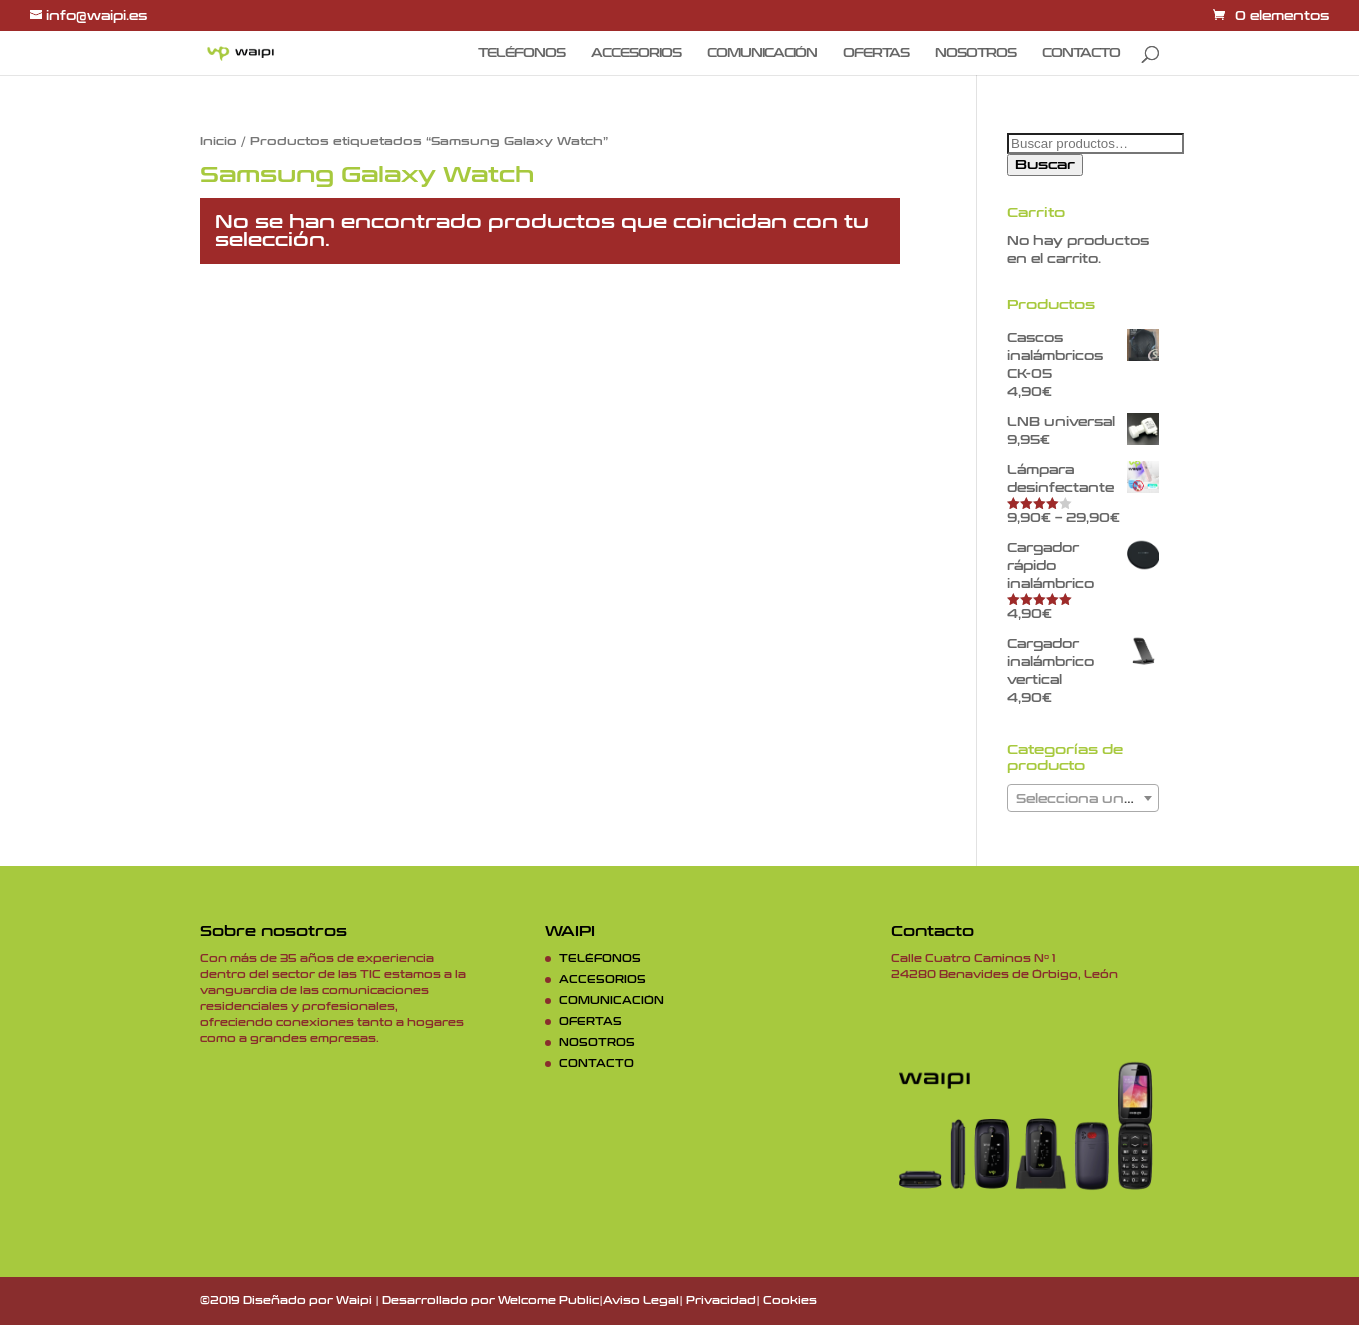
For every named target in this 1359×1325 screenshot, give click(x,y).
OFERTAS (876, 53)
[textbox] (1083, 799)
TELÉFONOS (521, 53)
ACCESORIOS (636, 53)
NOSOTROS (975, 53)
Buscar (1045, 165)
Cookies (790, 1301)
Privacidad (721, 1301)
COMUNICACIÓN (762, 53)
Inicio (218, 141)
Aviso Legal (641, 1301)
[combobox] (1083, 798)
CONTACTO (1081, 53)
